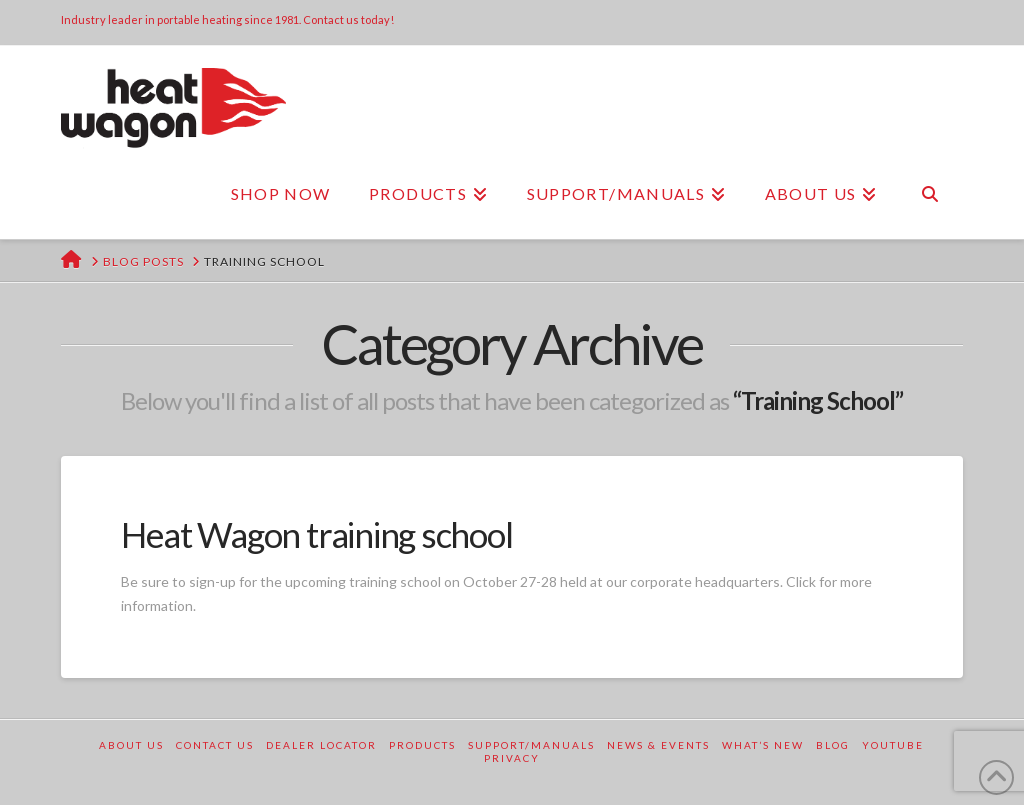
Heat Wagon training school (316, 534)
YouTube (893, 745)
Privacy (512, 758)
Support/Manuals (531, 745)
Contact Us (215, 745)
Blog (833, 745)
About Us (131, 745)
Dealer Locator (321, 745)
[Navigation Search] (929, 194)
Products (422, 745)
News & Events (658, 745)
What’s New (763, 745)
